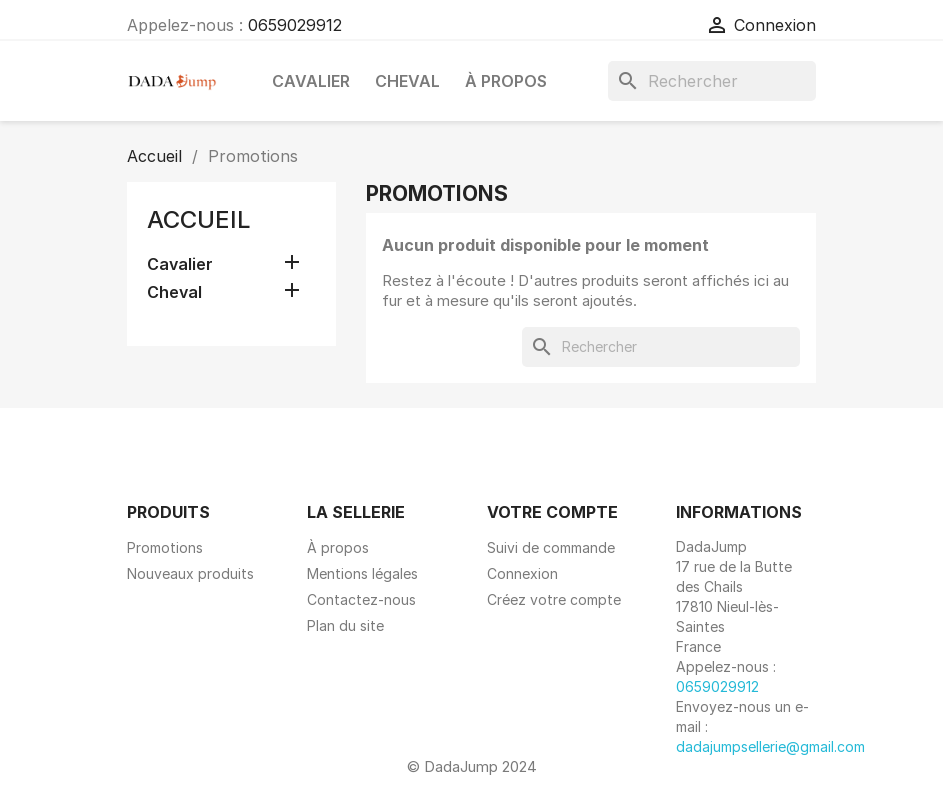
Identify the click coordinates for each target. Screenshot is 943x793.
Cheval (407, 81)
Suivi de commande (551, 547)
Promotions (165, 547)
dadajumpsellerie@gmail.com (770, 746)
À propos (506, 81)
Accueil (199, 219)
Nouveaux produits (190, 573)
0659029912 (295, 25)
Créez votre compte (554, 599)
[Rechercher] (712, 81)
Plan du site (345, 625)
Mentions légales (362, 573)
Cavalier (311, 81)
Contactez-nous (361, 599)
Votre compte (552, 512)
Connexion (522, 573)
